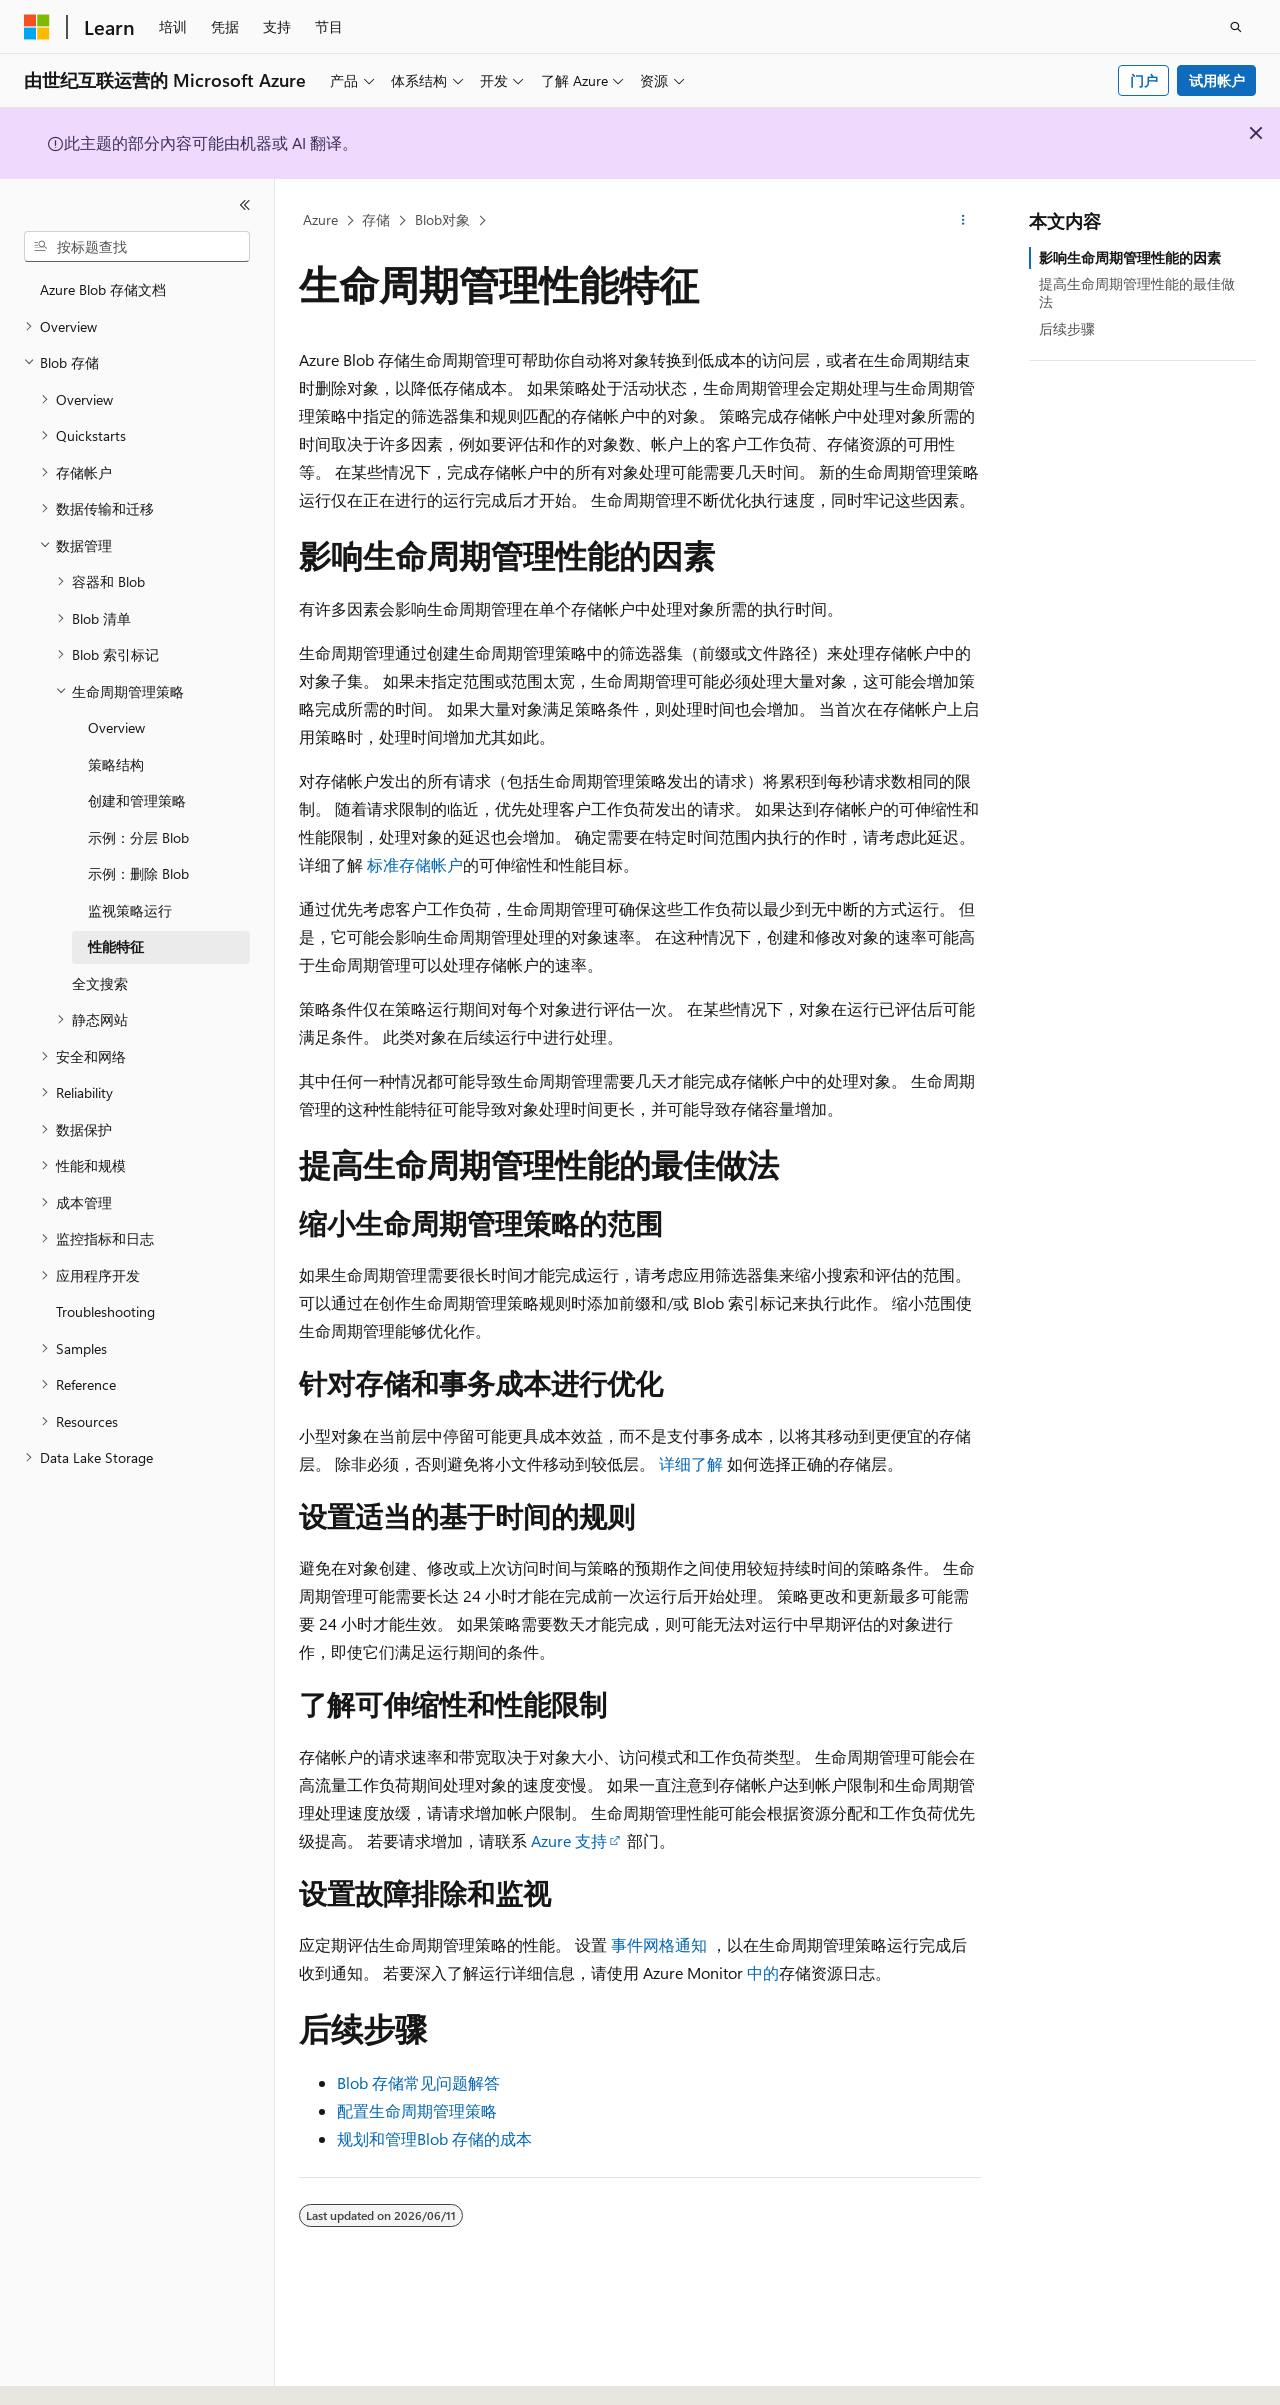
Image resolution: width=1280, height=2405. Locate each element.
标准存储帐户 (415, 864)
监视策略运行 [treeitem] (130, 910)
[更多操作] (963, 221)
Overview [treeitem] (116, 727)
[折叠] (245, 205)
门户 (1144, 80)
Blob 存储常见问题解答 (418, 2082)
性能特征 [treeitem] (116, 946)
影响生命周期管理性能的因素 (1130, 257)
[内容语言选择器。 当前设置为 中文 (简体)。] (79, 2372)
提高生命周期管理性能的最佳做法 (1137, 292)
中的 (761, 1972)
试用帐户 (1217, 80)
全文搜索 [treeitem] (100, 983)
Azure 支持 (569, 1840)
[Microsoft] (37, 27)
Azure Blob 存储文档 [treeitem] (103, 289)
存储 (376, 219)
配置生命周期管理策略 (417, 2110)
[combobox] (137, 247)
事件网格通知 (659, 1944)
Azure (320, 219)
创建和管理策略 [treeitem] (137, 800)
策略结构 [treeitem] (116, 764)
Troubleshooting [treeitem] (105, 1311)
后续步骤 (1067, 328)
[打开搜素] (1236, 27)
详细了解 (691, 1463)
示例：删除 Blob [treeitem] (138, 873)
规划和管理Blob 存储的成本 (434, 2138)
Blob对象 (442, 219)
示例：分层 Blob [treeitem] (138, 837)
